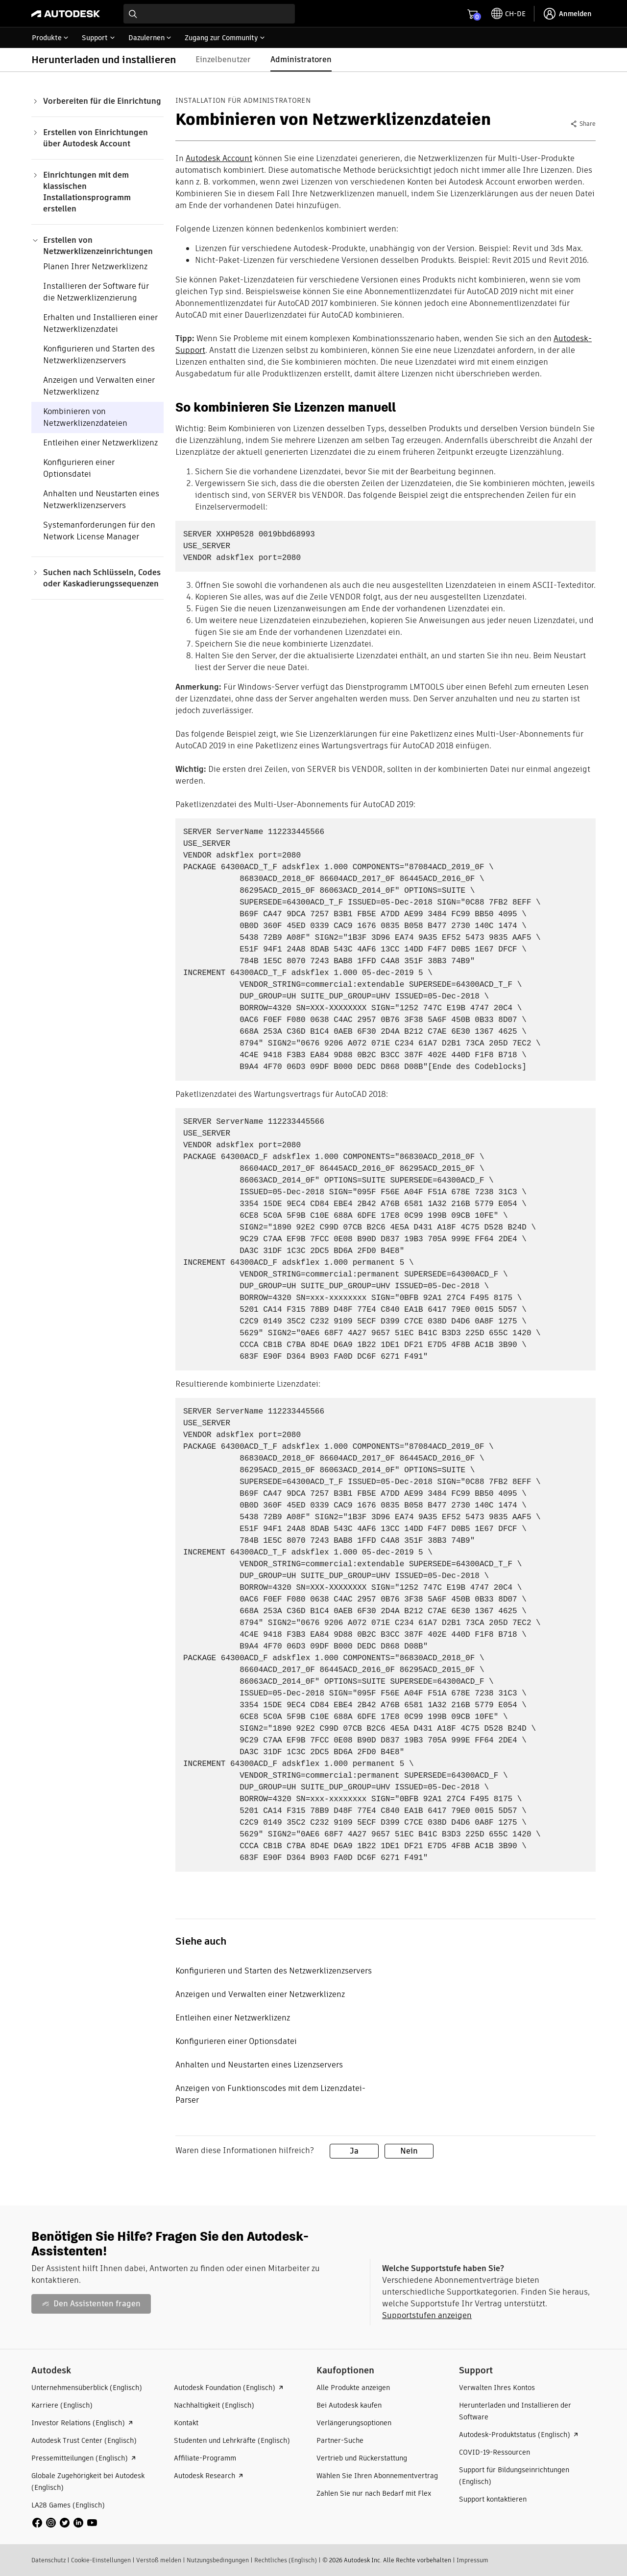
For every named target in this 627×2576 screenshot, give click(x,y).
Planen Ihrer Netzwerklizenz (95, 266)
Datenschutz (48, 2560)
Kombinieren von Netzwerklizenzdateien (85, 417)
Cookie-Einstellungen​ (101, 2560)
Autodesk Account (219, 158)
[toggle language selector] (508, 13)
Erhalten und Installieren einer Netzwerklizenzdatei (100, 323)
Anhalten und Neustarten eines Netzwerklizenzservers (101, 499)
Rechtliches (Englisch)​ (285, 2560)
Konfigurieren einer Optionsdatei (79, 468)
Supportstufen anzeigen (427, 2315)
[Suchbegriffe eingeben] (209, 13)
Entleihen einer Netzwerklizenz (100, 442)
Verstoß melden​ (158, 2560)
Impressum (472, 2560)
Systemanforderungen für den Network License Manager (99, 530)
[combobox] (209, 13)
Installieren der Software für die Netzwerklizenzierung (96, 291)
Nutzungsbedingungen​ (218, 2560)
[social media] (64, 2523)
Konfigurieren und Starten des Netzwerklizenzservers (99, 354)
